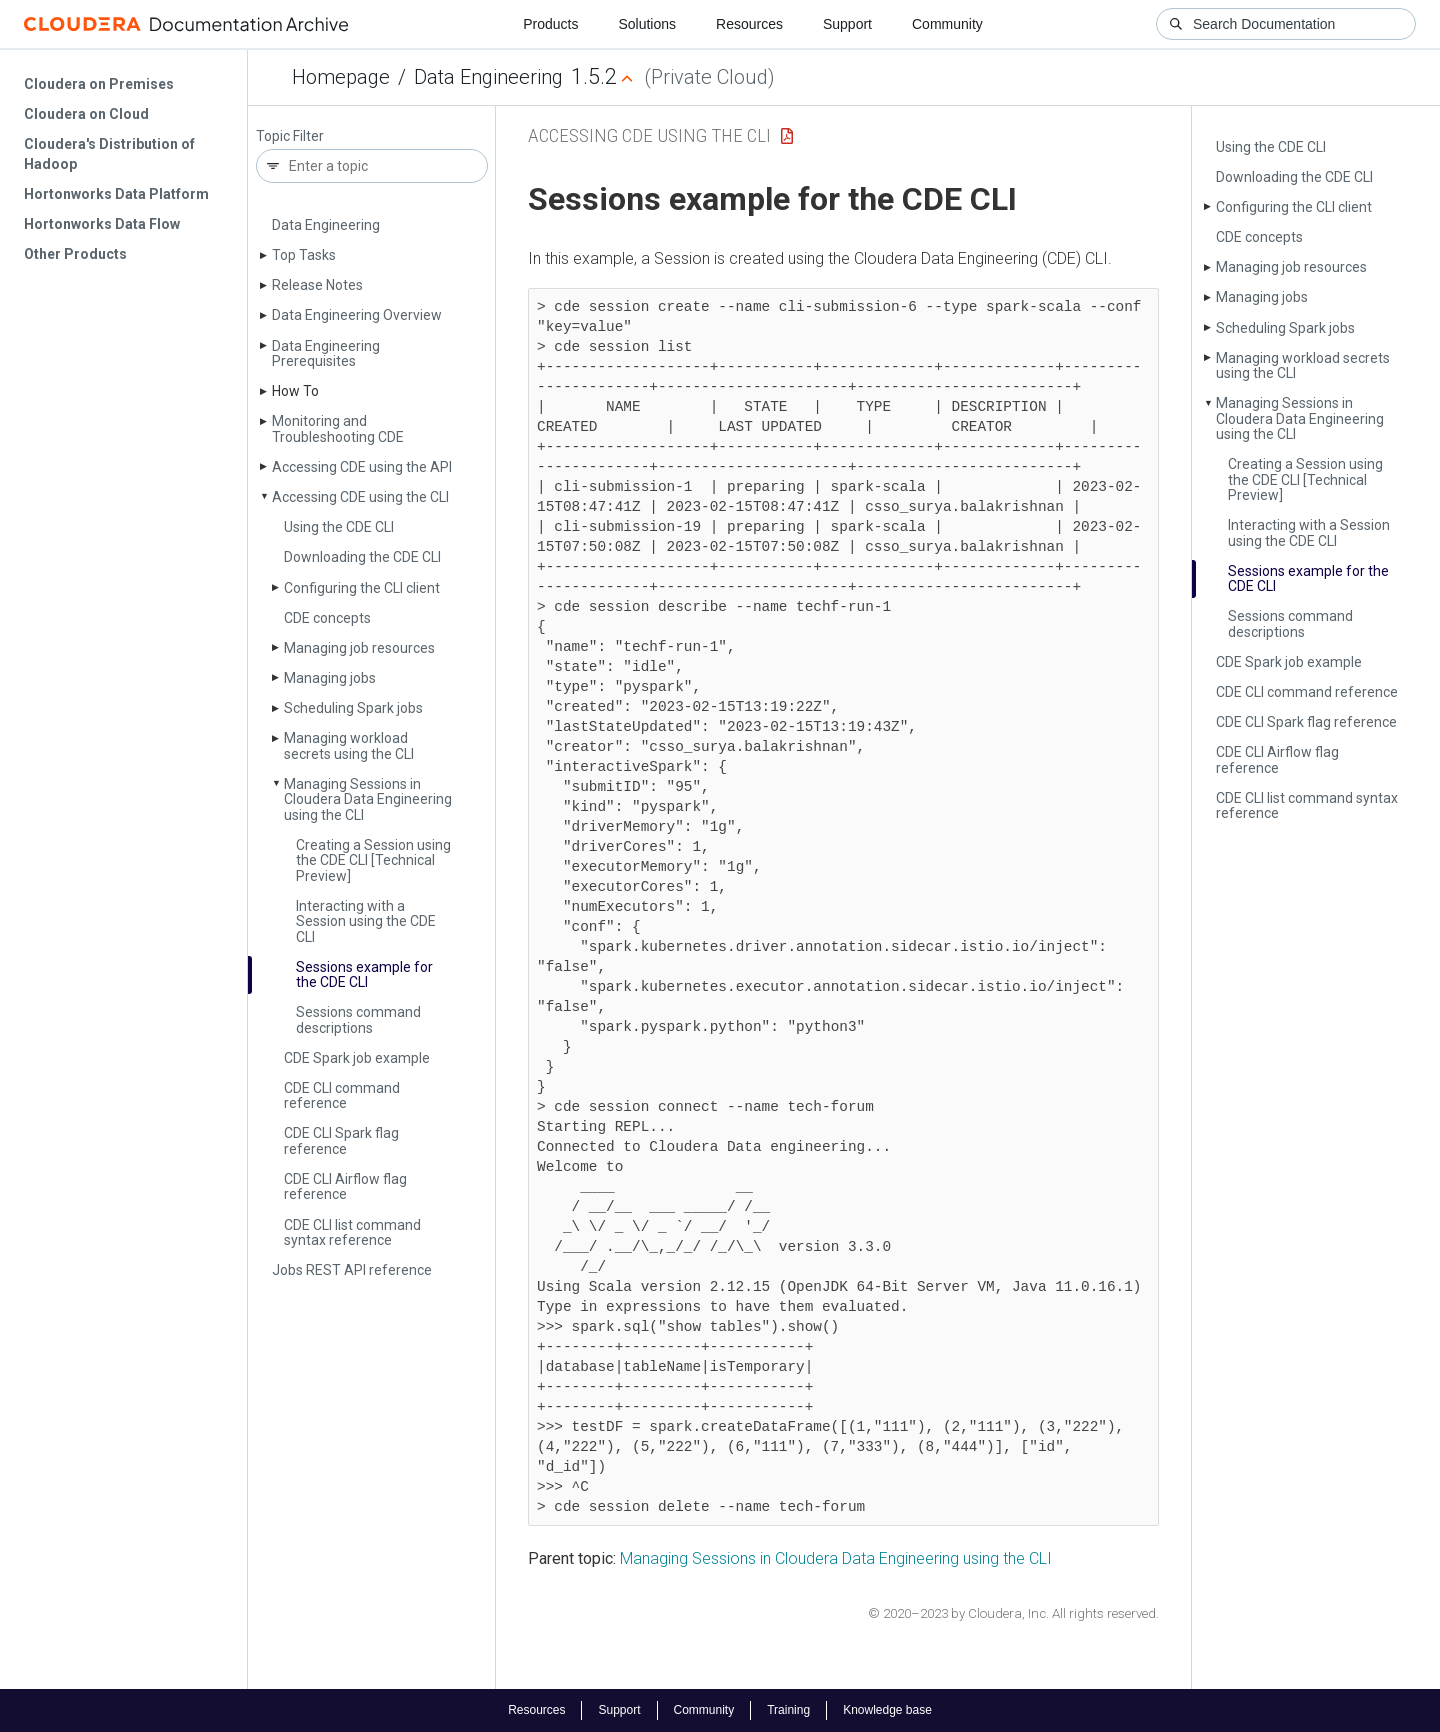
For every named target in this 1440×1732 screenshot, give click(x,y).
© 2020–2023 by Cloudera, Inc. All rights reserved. (1013, 1613)
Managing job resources (359, 648)
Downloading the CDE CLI (362, 557)
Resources (749, 24)
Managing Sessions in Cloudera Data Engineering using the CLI (368, 799)
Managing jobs (330, 678)
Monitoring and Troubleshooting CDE (338, 428)
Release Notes (317, 285)
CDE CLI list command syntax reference (352, 1232)
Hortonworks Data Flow (102, 224)
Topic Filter (290, 136)
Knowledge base (887, 1710)
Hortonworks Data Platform (116, 194)
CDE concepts (327, 618)
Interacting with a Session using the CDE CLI (366, 921)
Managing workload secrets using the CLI (349, 745)
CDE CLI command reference (342, 1095)
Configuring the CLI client (362, 588)
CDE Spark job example (357, 1058)
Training (788, 1710)
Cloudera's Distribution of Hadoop (109, 154)
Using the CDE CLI (339, 527)
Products (550, 24)
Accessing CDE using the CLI (360, 497)
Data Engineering (488, 77)
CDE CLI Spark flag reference (341, 1140)
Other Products (75, 254)
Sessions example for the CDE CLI (364, 974)
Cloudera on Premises (99, 84)
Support (847, 24)
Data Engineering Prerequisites (326, 353)
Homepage (341, 77)
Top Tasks (304, 255)
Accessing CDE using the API (362, 467)
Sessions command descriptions (358, 1019)
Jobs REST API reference (352, 1270)
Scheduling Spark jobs (353, 708)
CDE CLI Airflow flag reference (345, 1186)
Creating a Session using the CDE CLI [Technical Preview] (373, 860)
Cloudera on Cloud (86, 114)
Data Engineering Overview (357, 315)
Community (947, 24)
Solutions (647, 24)
